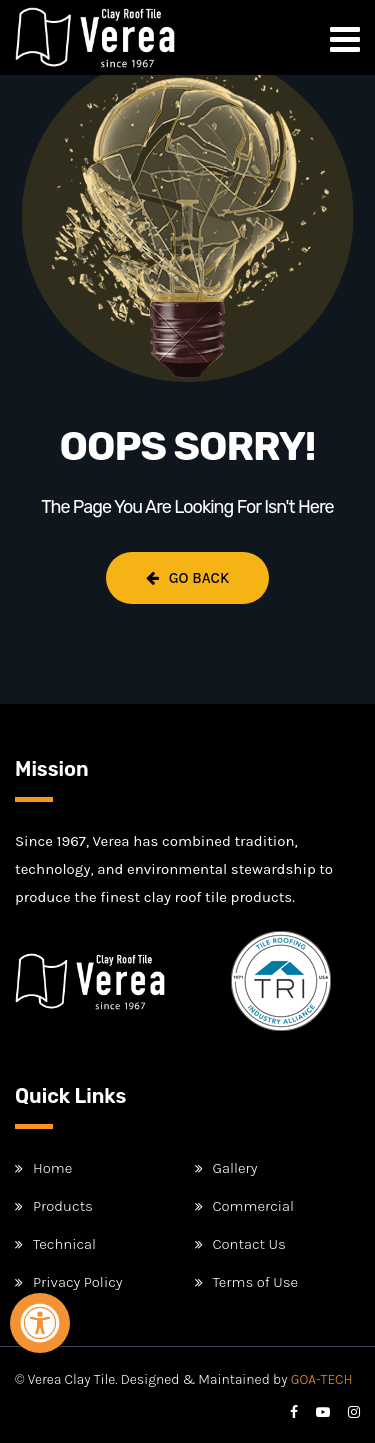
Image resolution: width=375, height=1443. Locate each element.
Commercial (254, 1206)
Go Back (188, 578)
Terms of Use (256, 1282)
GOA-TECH (322, 1379)
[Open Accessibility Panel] (40, 1323)
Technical (64, 1244)
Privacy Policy (77, 1282)
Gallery (235, 1168)
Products (63, 1206)
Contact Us (249, 1244)
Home (52, 1168)
